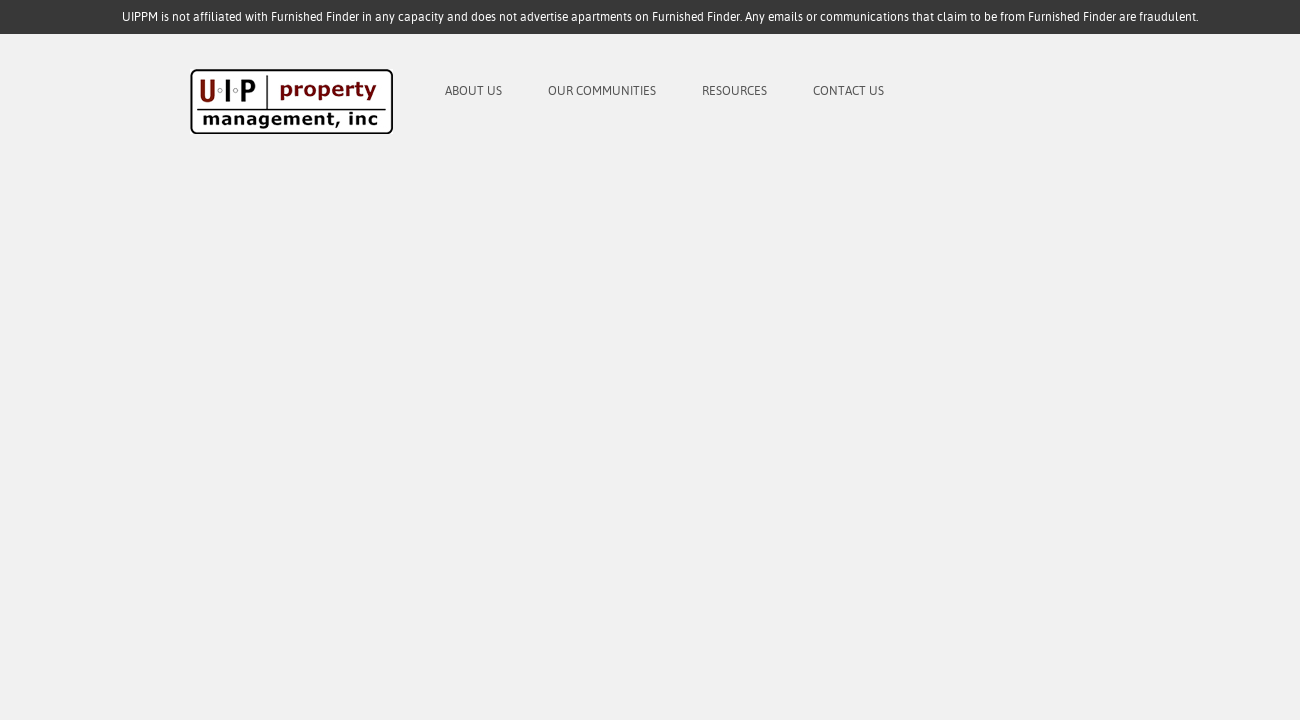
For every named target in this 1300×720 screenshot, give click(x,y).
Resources (734, 91)
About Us (473, 91)
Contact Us (848, 91)
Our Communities (602, 91)
